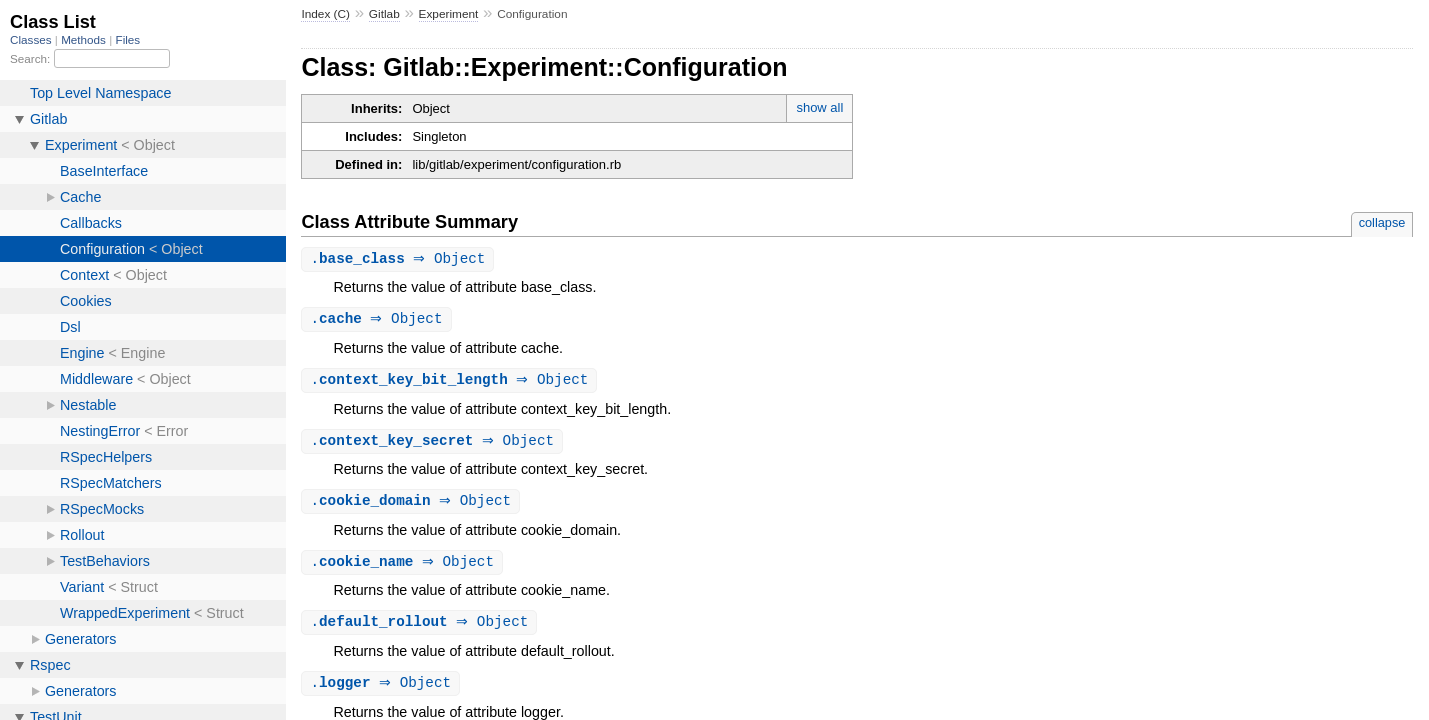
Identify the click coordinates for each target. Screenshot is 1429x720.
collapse (1382, 222)
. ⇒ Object (400, 259)
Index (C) (325, 14)
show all (819, 107)
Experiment (449, 14)
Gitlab (384, 14)
